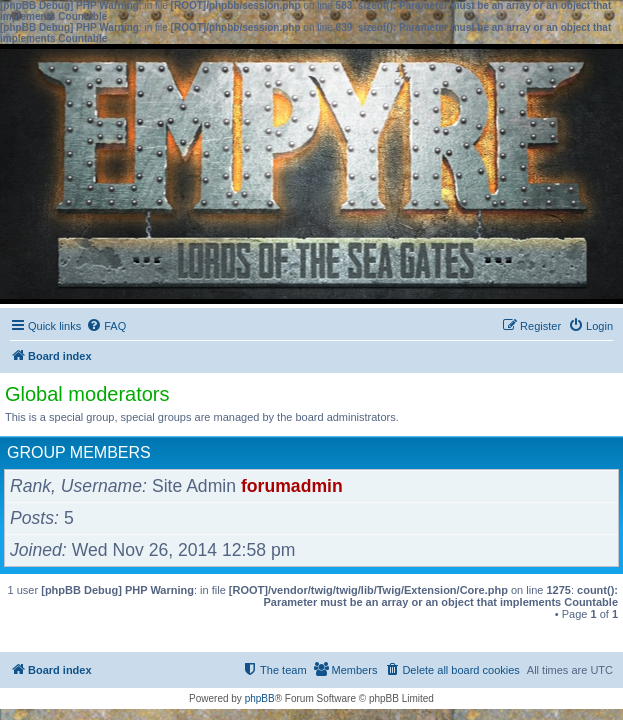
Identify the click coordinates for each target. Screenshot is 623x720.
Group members (79, 452)
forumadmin (292, 486)
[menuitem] (106, 326)
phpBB (260, 698)
